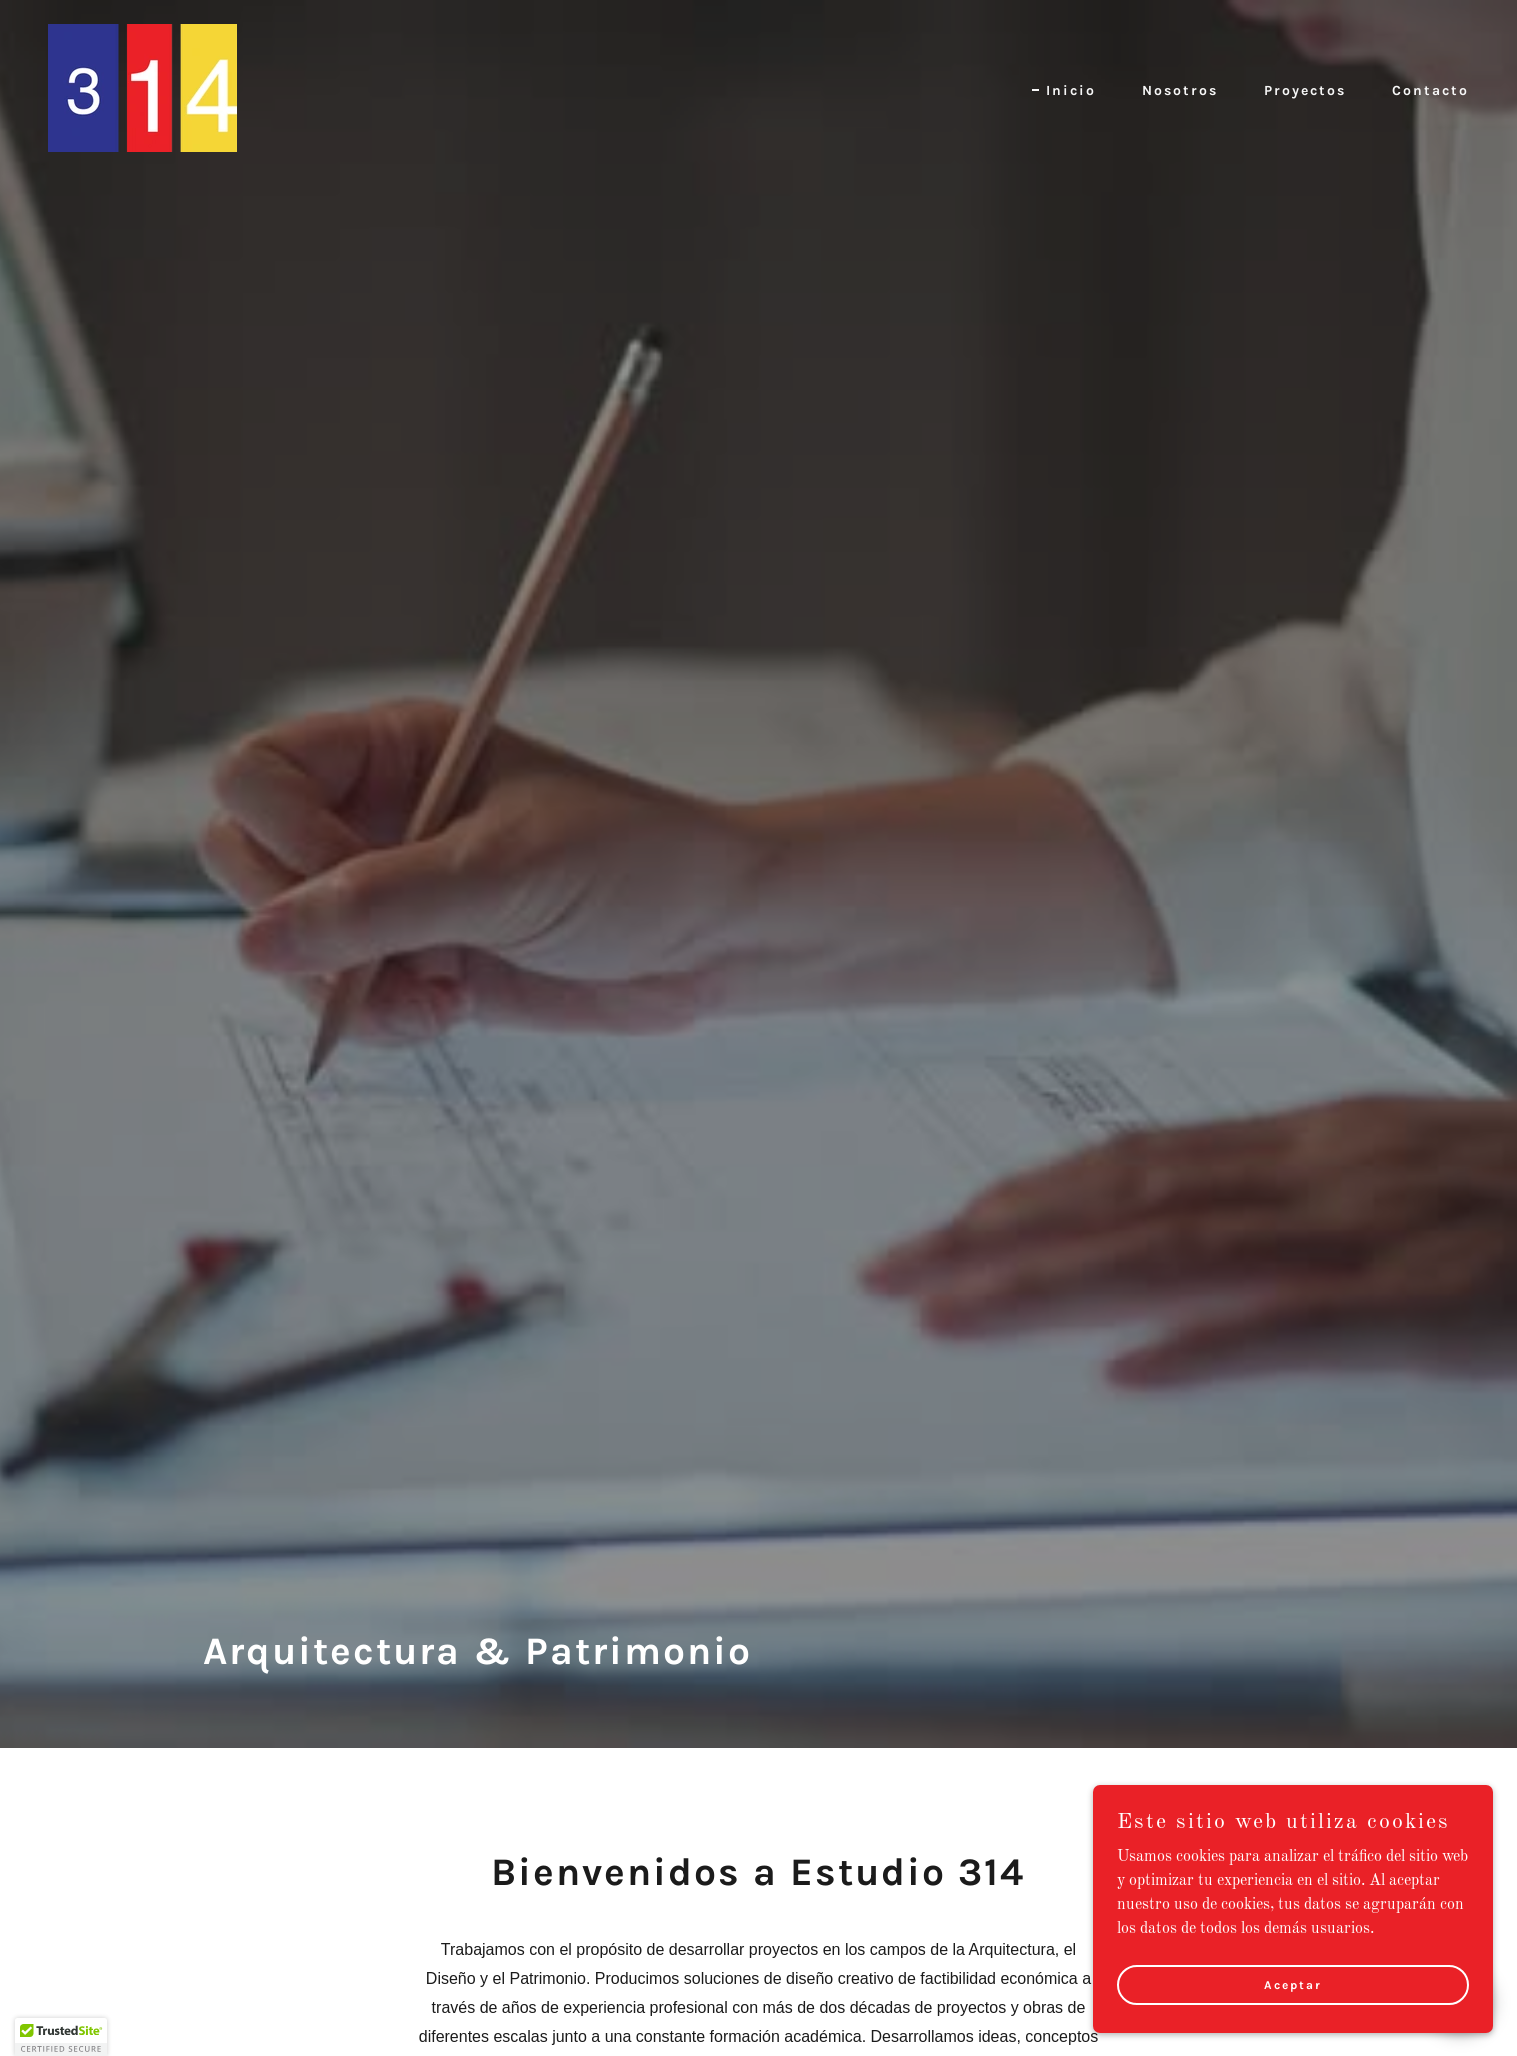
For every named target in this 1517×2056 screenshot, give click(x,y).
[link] (142, 88)
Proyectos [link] (1305, 90)
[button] (61, 2037)
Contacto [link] (1430, 90)
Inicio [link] (1071, 90)
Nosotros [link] (1180, 90)
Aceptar (1293, 1984)
